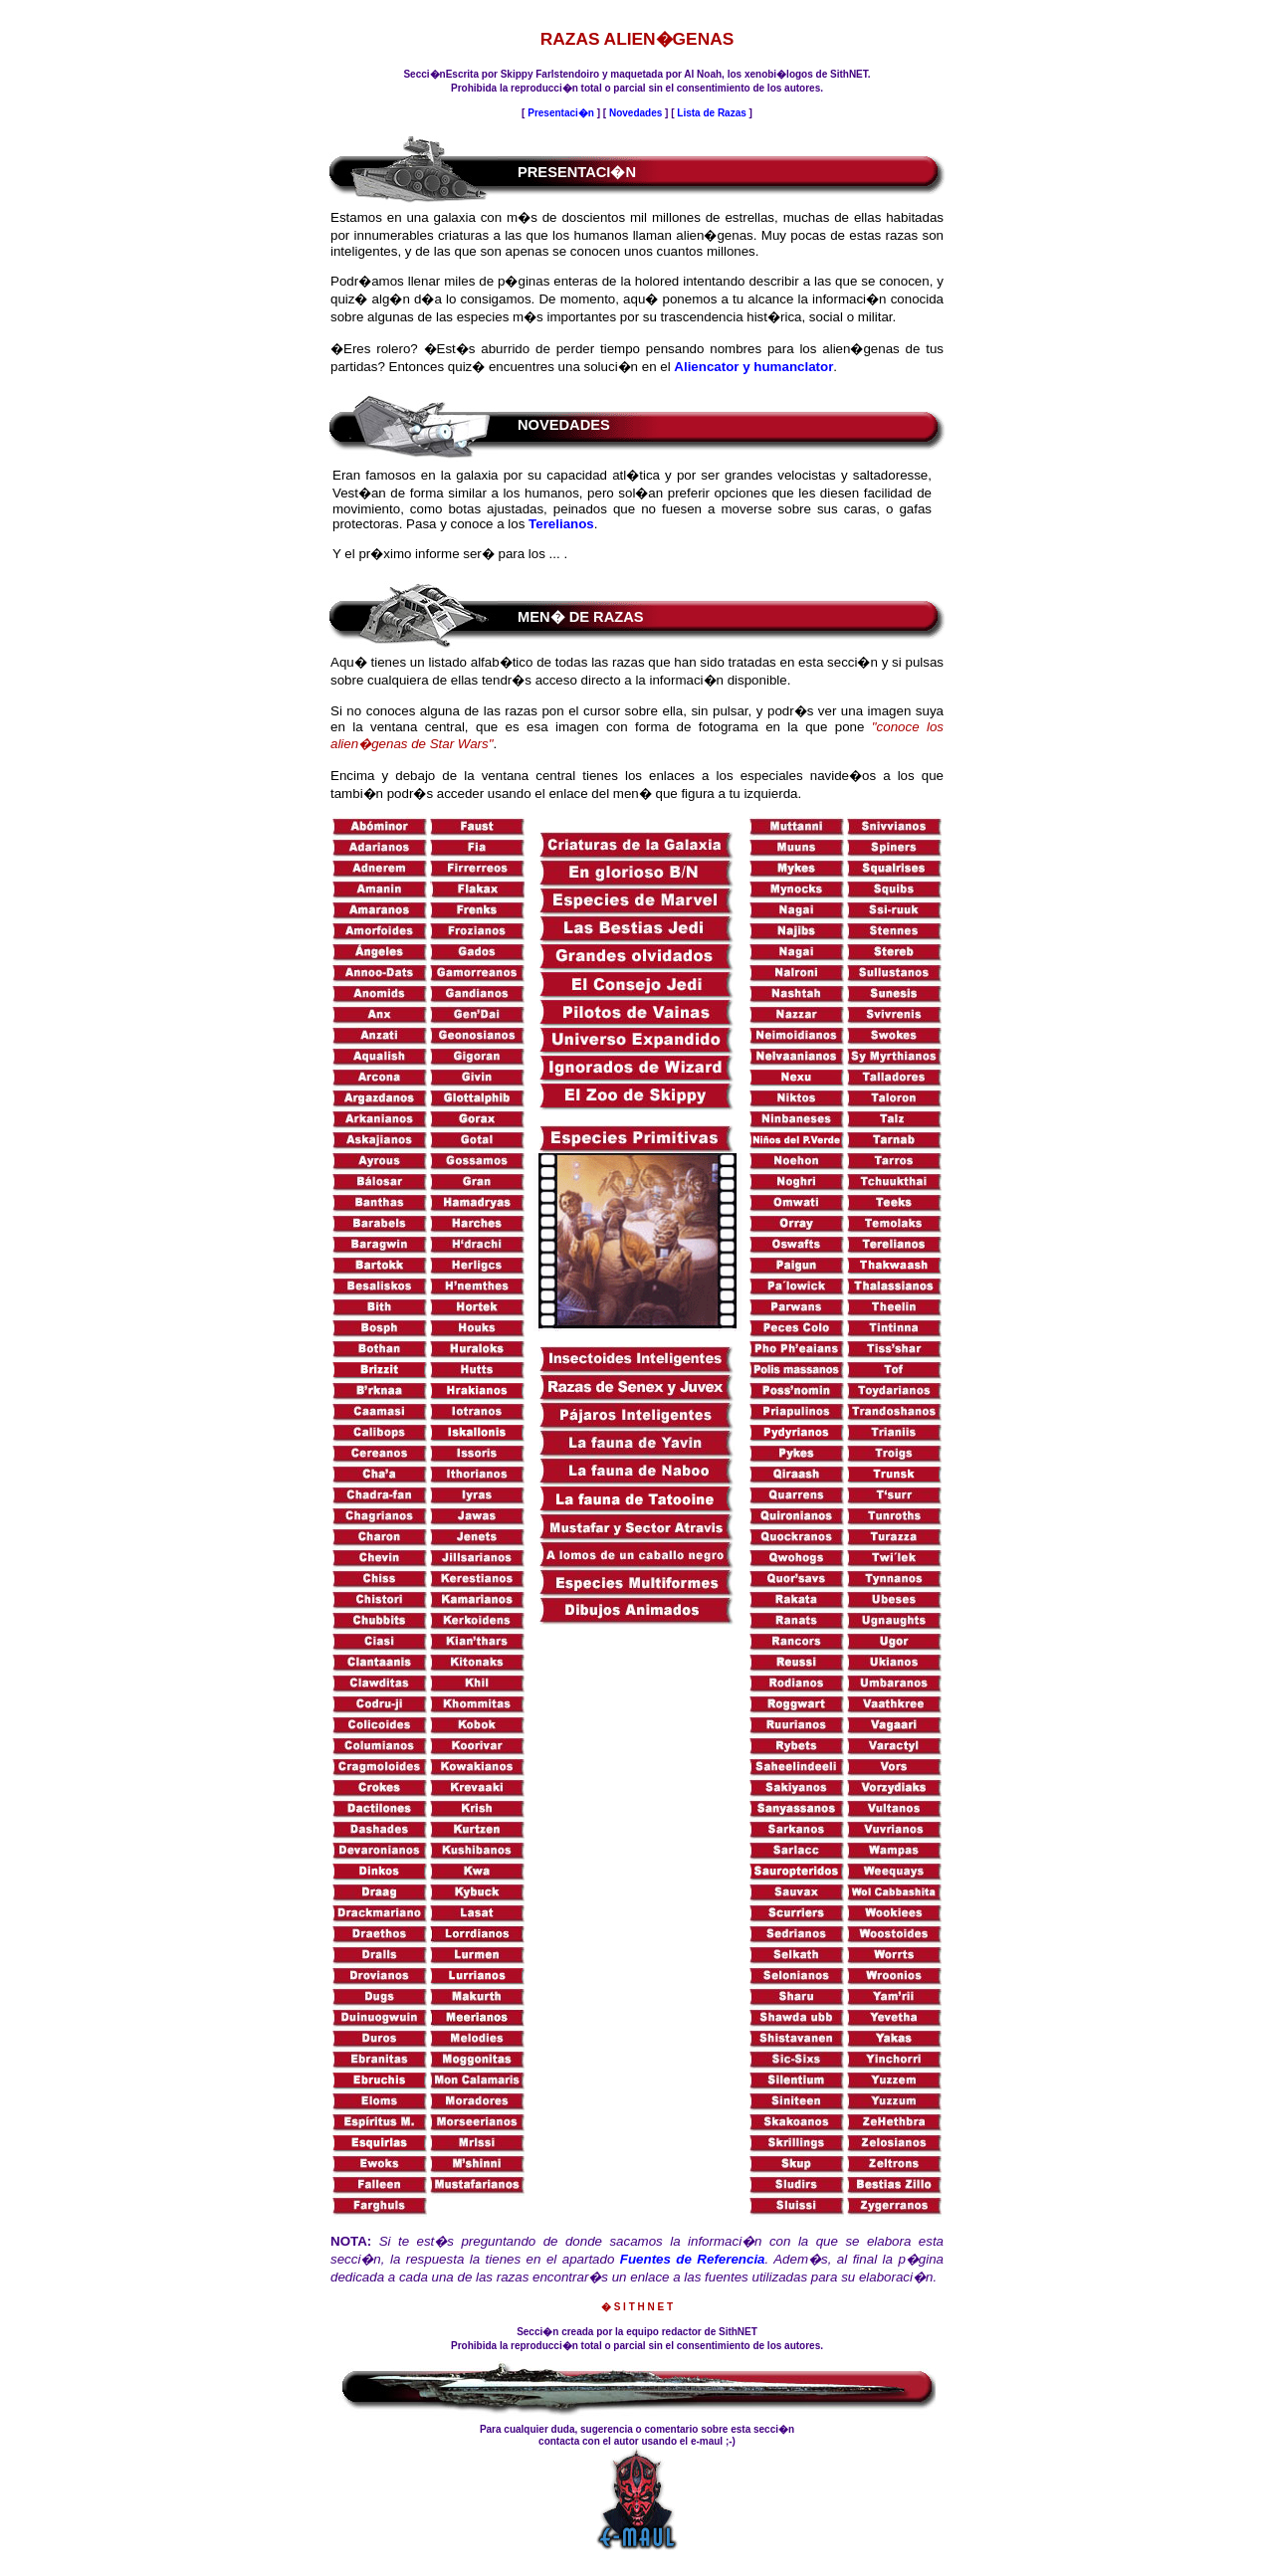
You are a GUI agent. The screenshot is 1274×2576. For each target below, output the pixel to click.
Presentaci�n (560, 112)
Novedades (635, 112)
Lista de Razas (712, 112)
